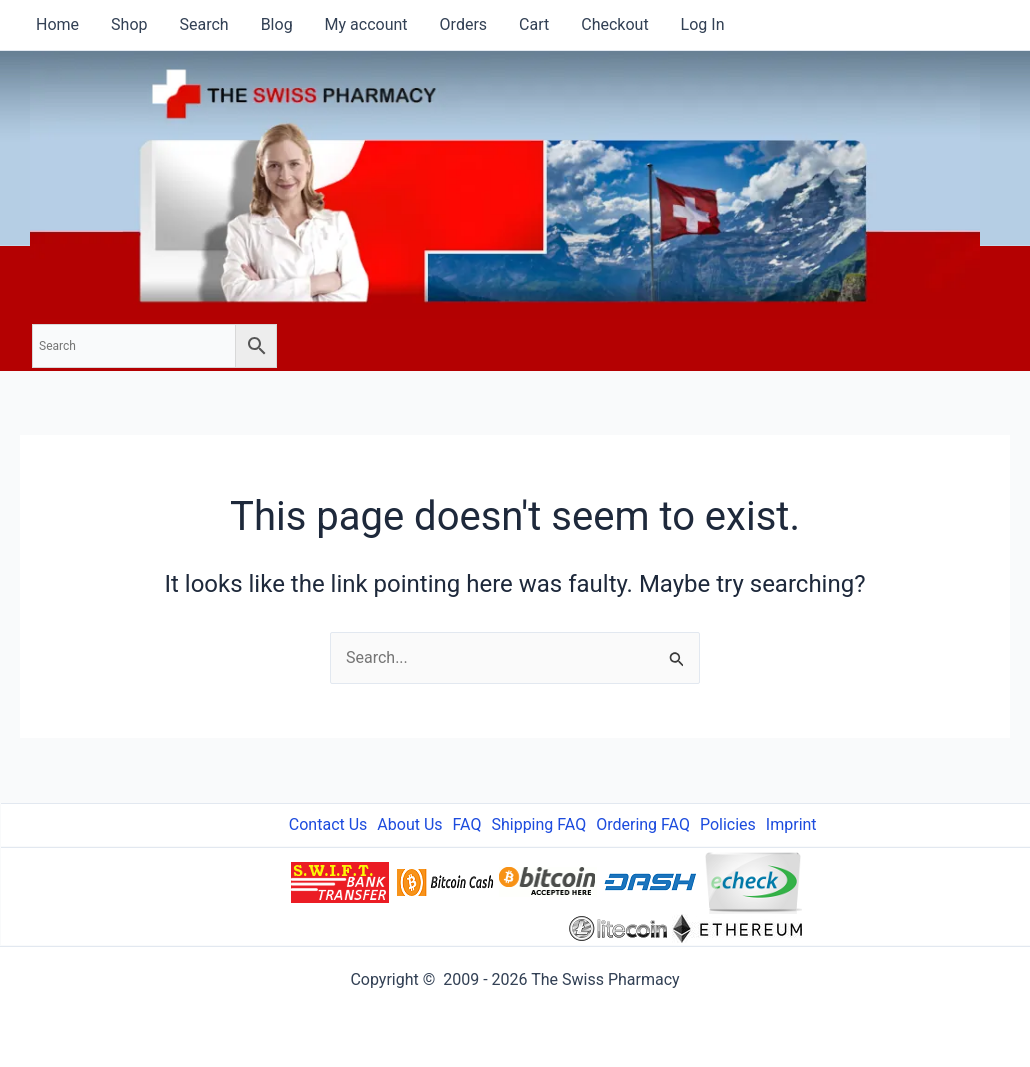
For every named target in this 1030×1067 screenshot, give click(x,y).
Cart (534, 24)
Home (57, 24)
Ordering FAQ (643, 824)
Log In (703, 24)
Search (203, 24)
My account (366, 24)
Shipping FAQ (538, 824)
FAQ (467, 824)
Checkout (614, 24)
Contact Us (328, 824)
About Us (409, 824)
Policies (728, 824)
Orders (463, 24)
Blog (277, 24)
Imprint (791, 824)
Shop (129, 24)
